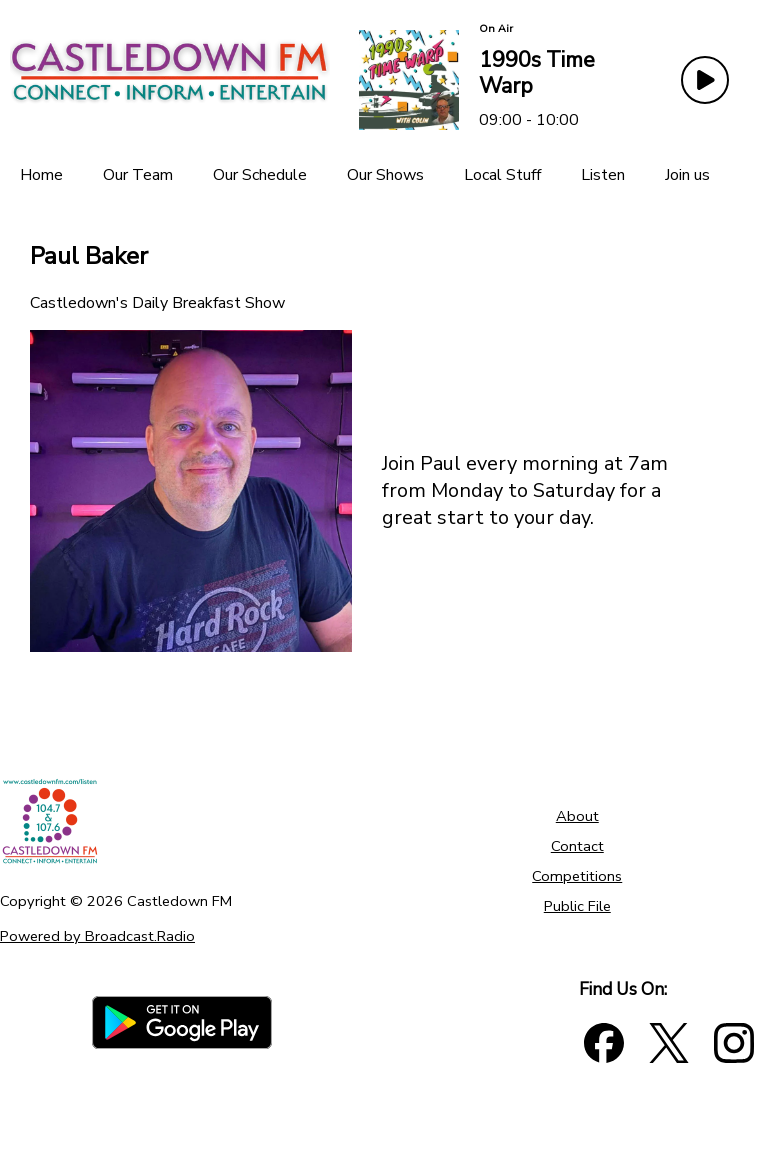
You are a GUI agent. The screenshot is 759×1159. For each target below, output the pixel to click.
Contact (577, 846)
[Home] (41, 175)
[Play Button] (705, 80)
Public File (577, 906)
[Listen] (603, 175)
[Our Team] (138, 175)
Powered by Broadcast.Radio (97, 936)
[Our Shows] (385, 175)
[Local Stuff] (502, 175)
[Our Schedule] (260, 175)
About (577, 816)
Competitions (577, 876)
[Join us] (687, 175)
